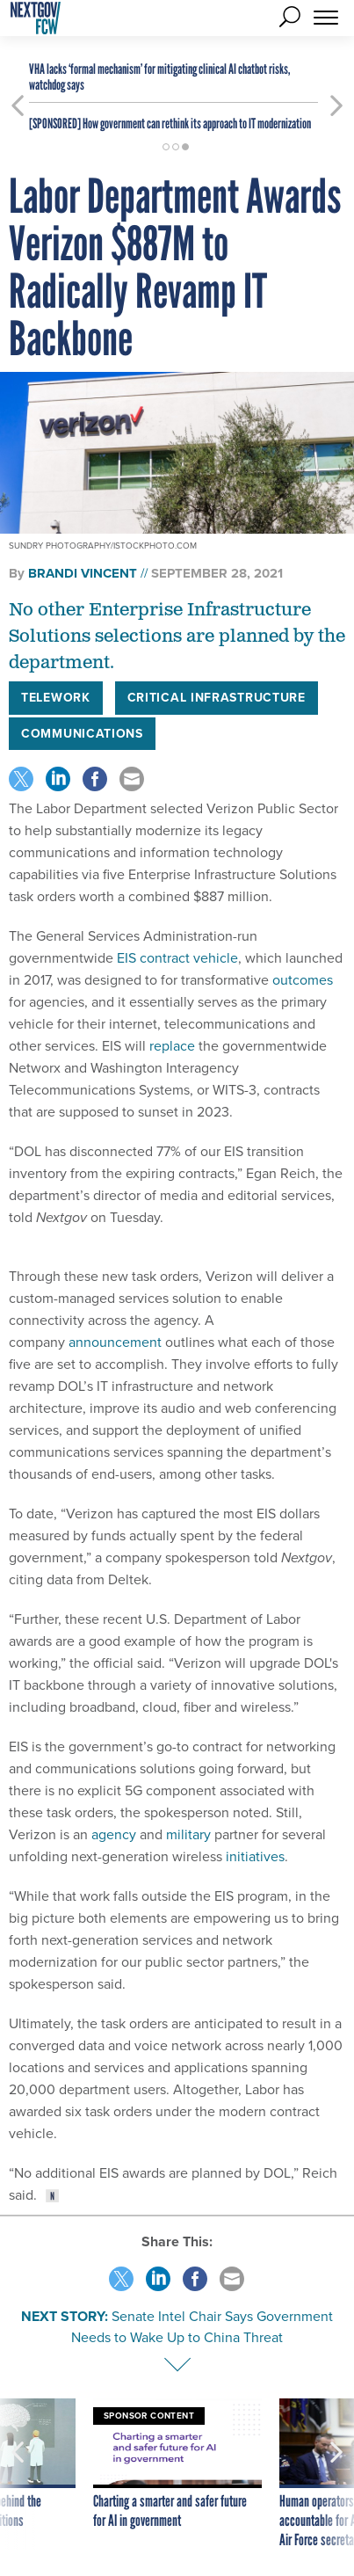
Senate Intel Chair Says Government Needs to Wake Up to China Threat (202, 2326)
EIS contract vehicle (177, 958)
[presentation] (17, 2474)
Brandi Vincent (82, 573)
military (188, 1834)
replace (172, 1046)
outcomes (302, 980)
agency (113, 1834)
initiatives (255, 1856)
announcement (115, 1342)
